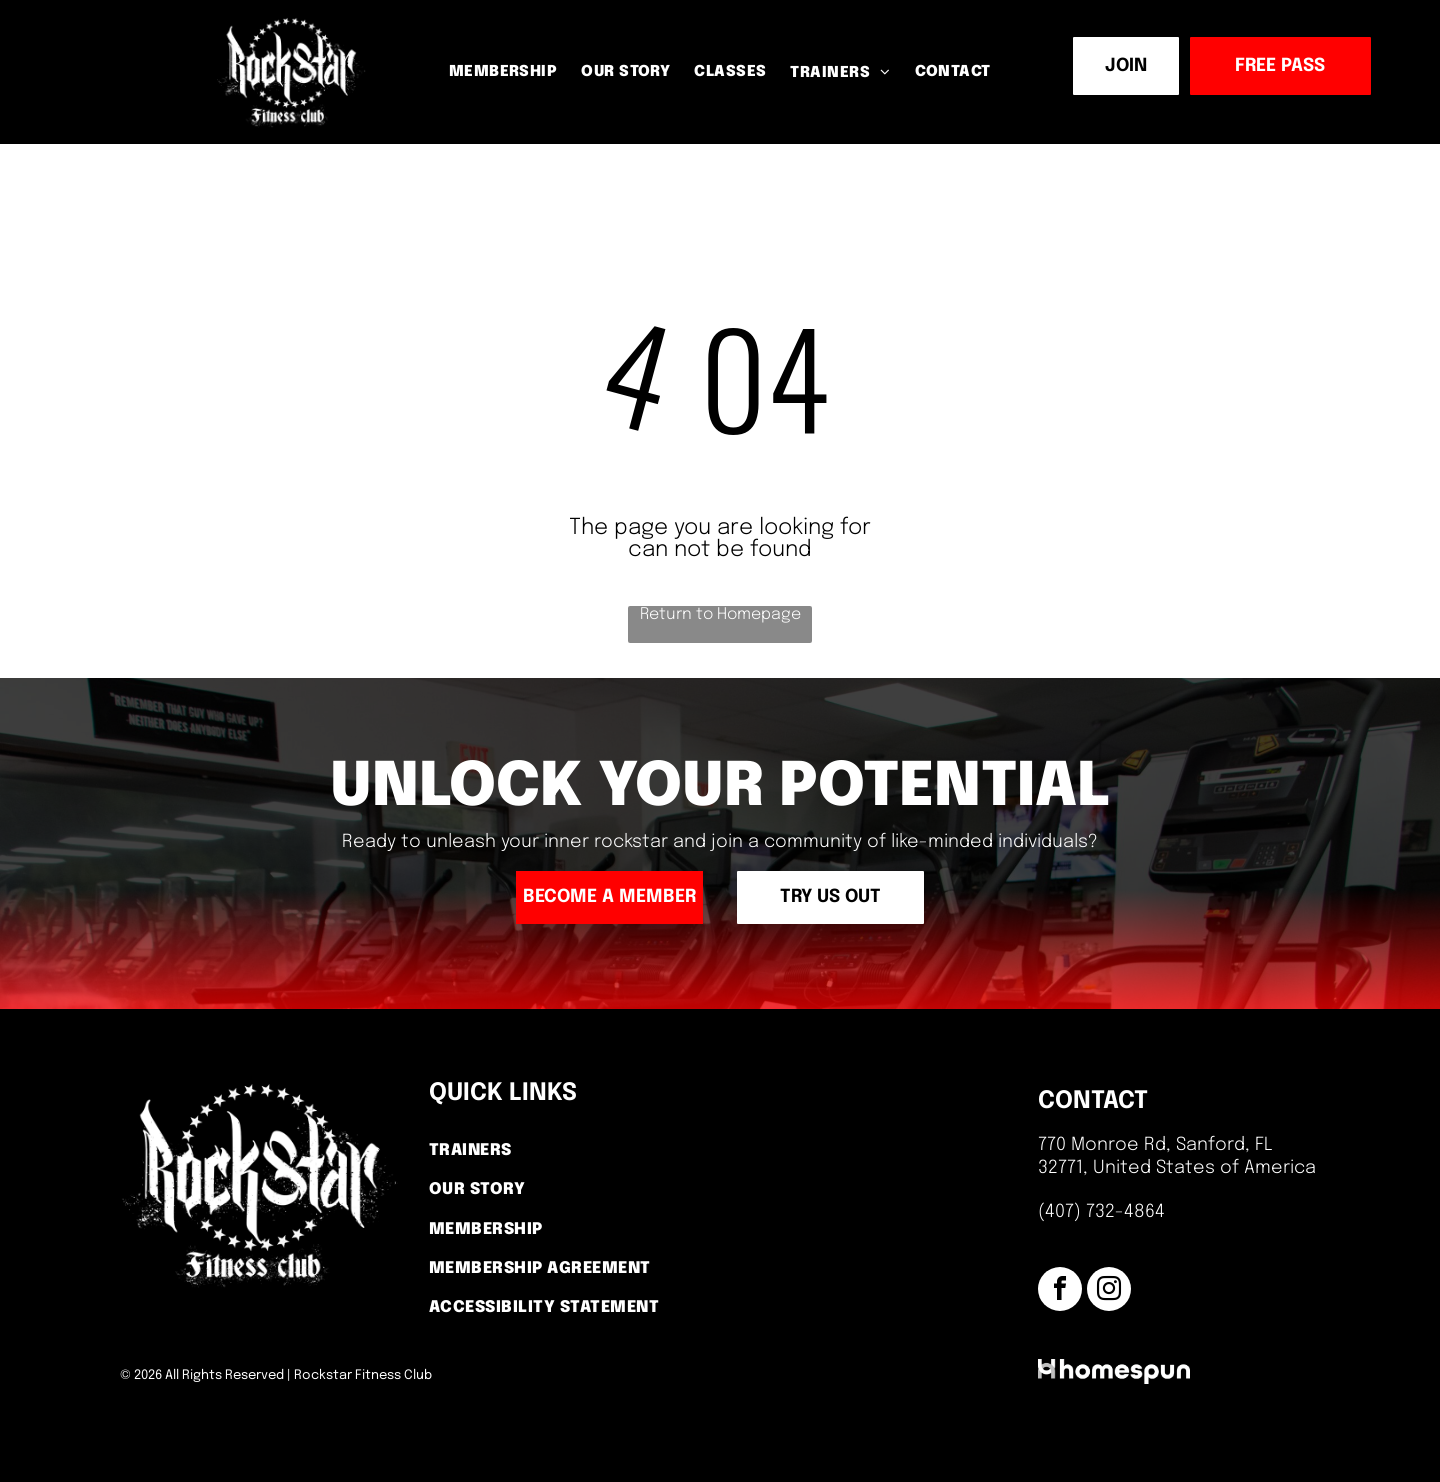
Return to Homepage (720, 614)
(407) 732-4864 (1101, 1212)
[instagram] (1109, 1291)
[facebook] (1060, 1291)
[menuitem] (503, 73)
